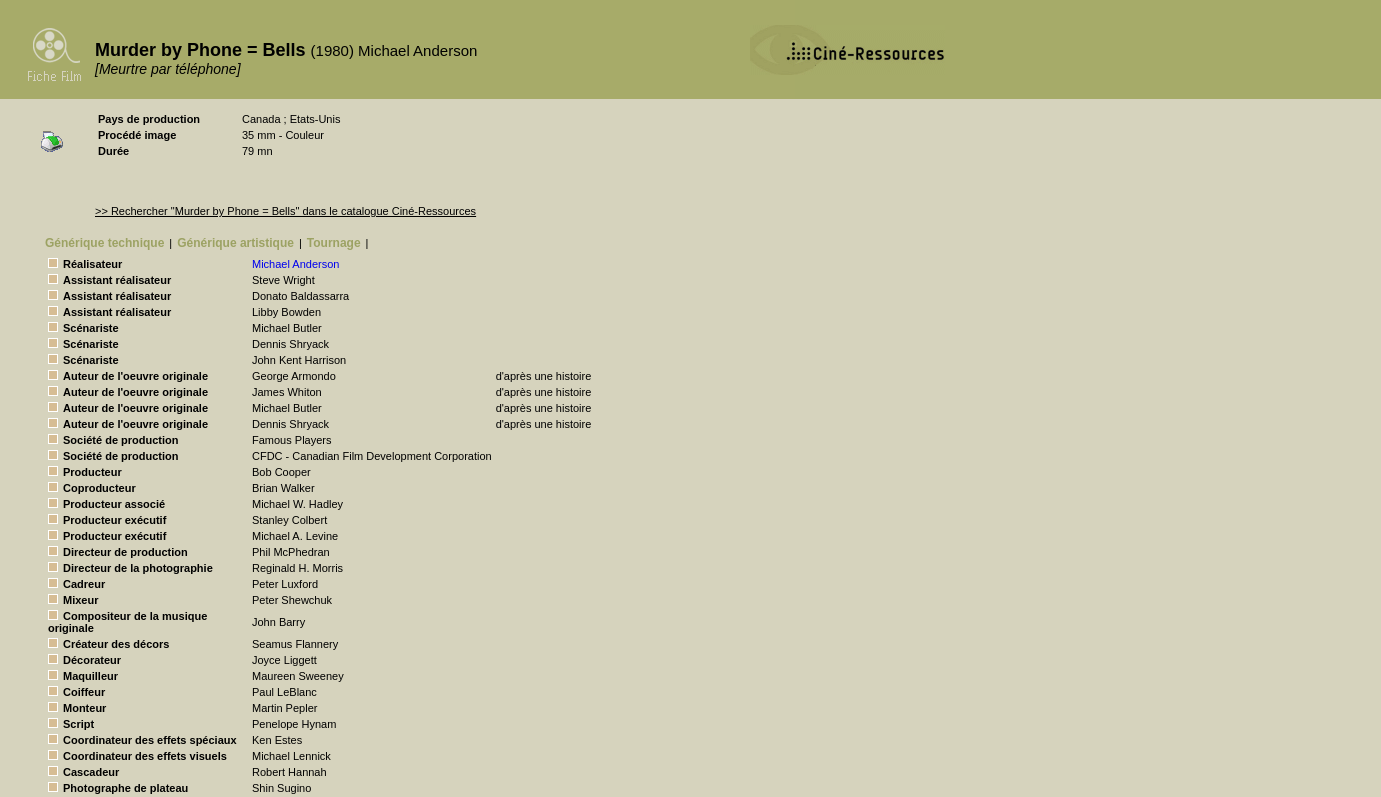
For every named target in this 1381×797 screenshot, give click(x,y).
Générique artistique (235, 243)
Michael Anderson (295, 264)
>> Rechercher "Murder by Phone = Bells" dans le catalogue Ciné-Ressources (285, 211)
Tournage (334, 243)
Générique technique (104, 243)
